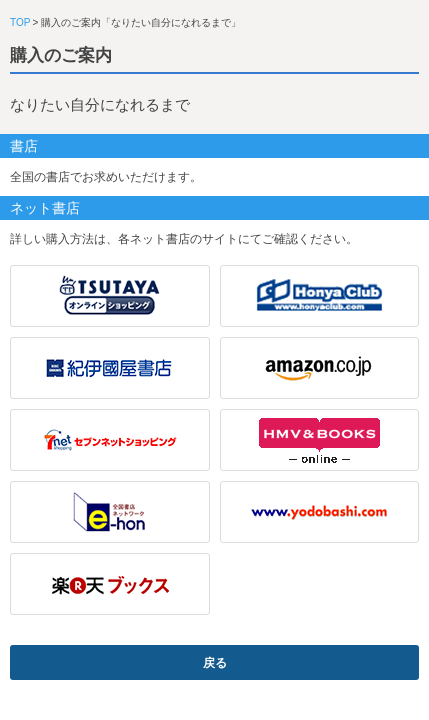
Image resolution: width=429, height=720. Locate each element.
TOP (20, 22)
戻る (215, 663)
